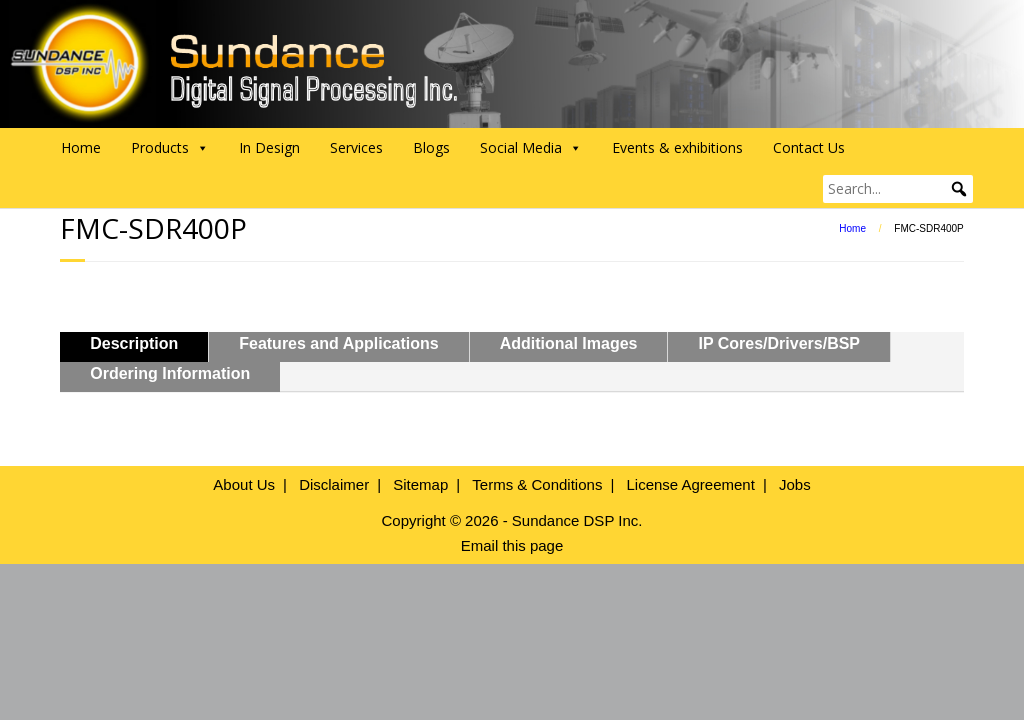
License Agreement (690, 484)
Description (134, 343)
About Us (244, 484)
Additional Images (569, 343)
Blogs (431, 147)
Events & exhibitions (677, 147)
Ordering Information (170, 373)
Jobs (795, 484)
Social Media (531, 148)
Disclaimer (334, 484)
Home (81, 147)
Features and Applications (338, 343)
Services (356, 147)
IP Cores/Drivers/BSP (779, 343)
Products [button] (170, 148)
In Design (269, 147)
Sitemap (420, 484)
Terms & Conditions (537, 484)
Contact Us (809, 147)
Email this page (512, 545)
